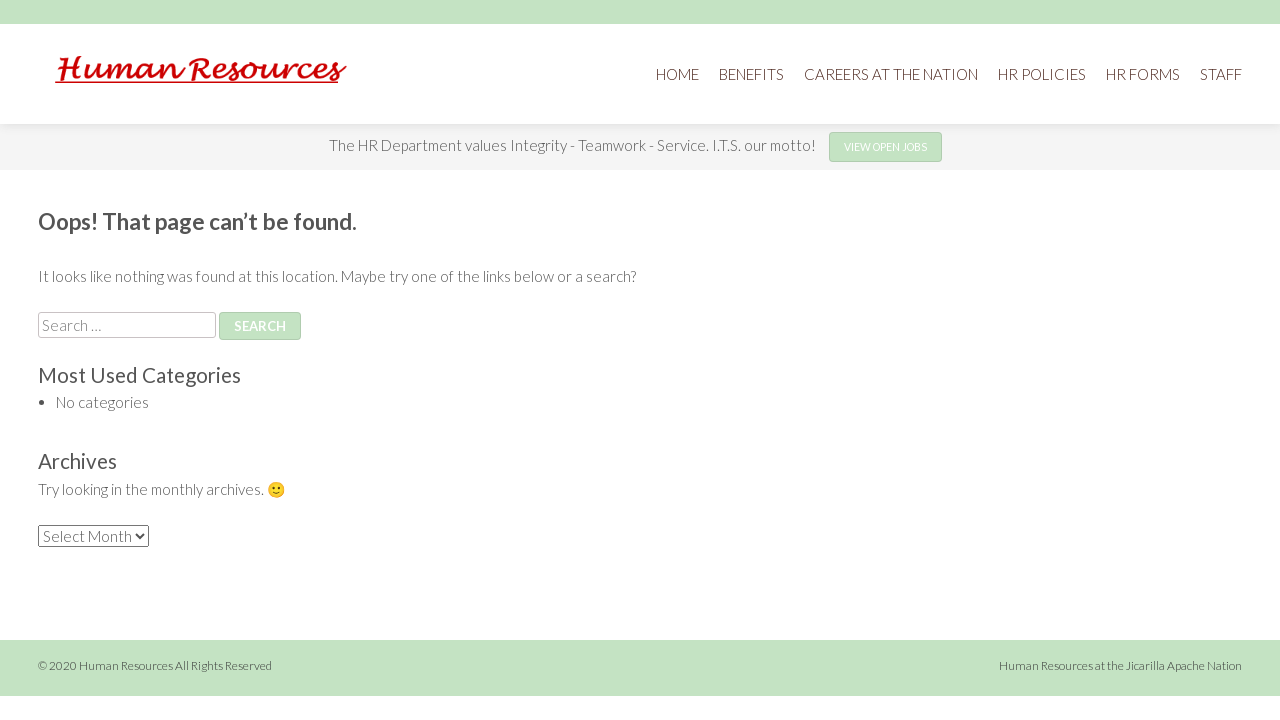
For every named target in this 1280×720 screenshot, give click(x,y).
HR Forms (1143, 74)
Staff (1221, 74)
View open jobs (885, 147)
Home (677, 74)
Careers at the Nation (891, 74)
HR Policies (1042, 74)
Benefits (751, 74)
